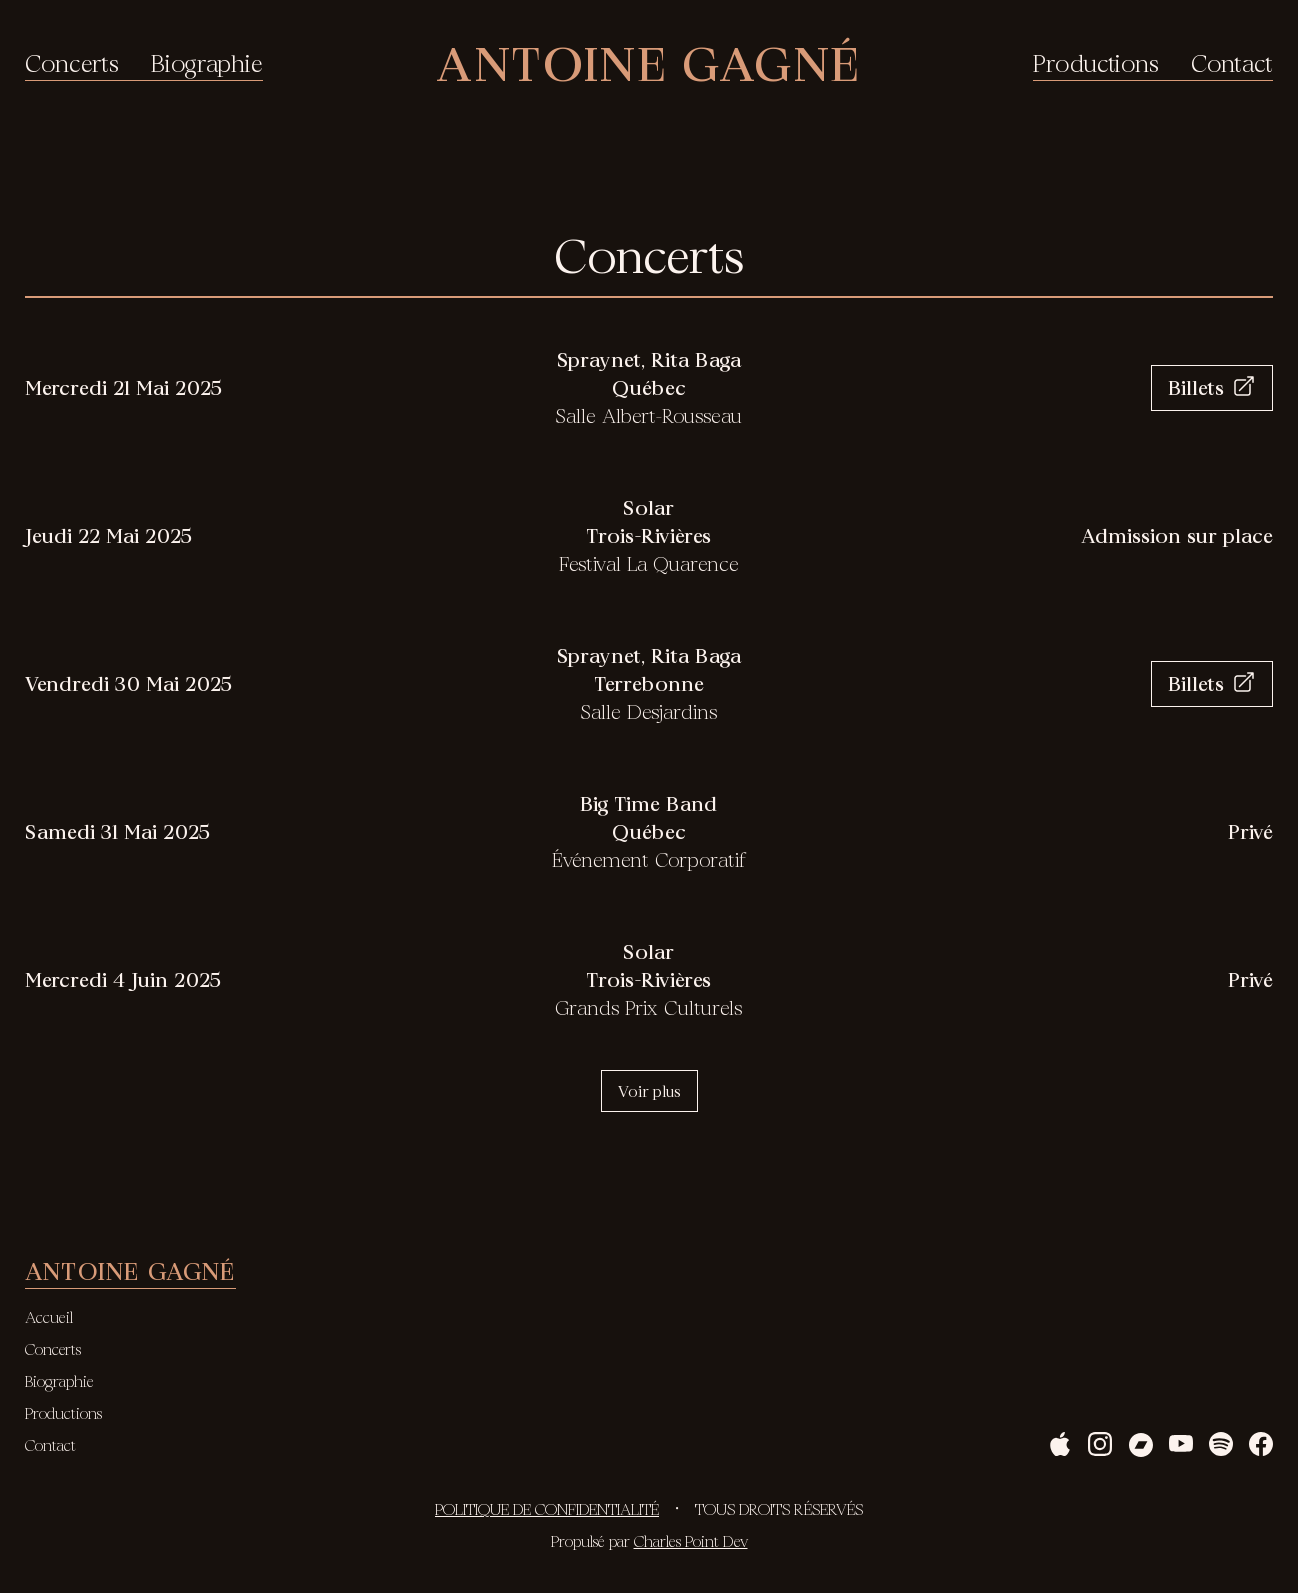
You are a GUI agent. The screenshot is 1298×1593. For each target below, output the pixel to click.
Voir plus (649, 1091)
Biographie (207, 64)
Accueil (49, 1317)
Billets (1212, 387)
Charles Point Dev (691, 1541)
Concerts (72, 64)
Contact (1232, 64)
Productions (1096, 64)
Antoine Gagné (647, 63)
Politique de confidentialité (547, 1509)
